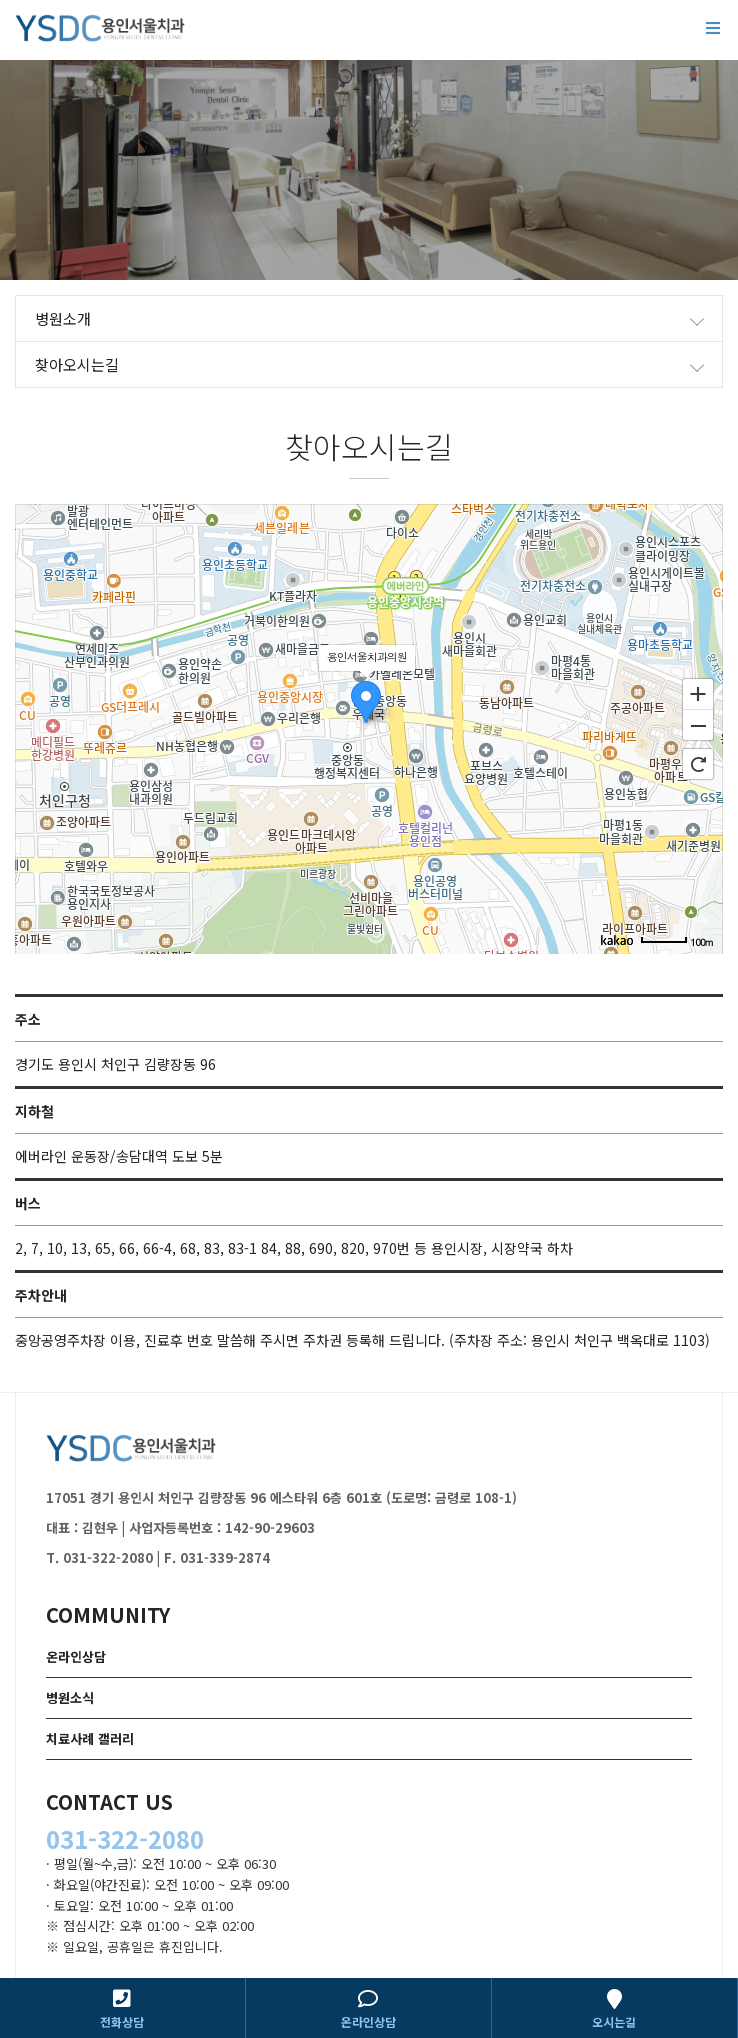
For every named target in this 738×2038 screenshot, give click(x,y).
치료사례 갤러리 (90, 1738)
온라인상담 (76, 1656)
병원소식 (70, 1697)
